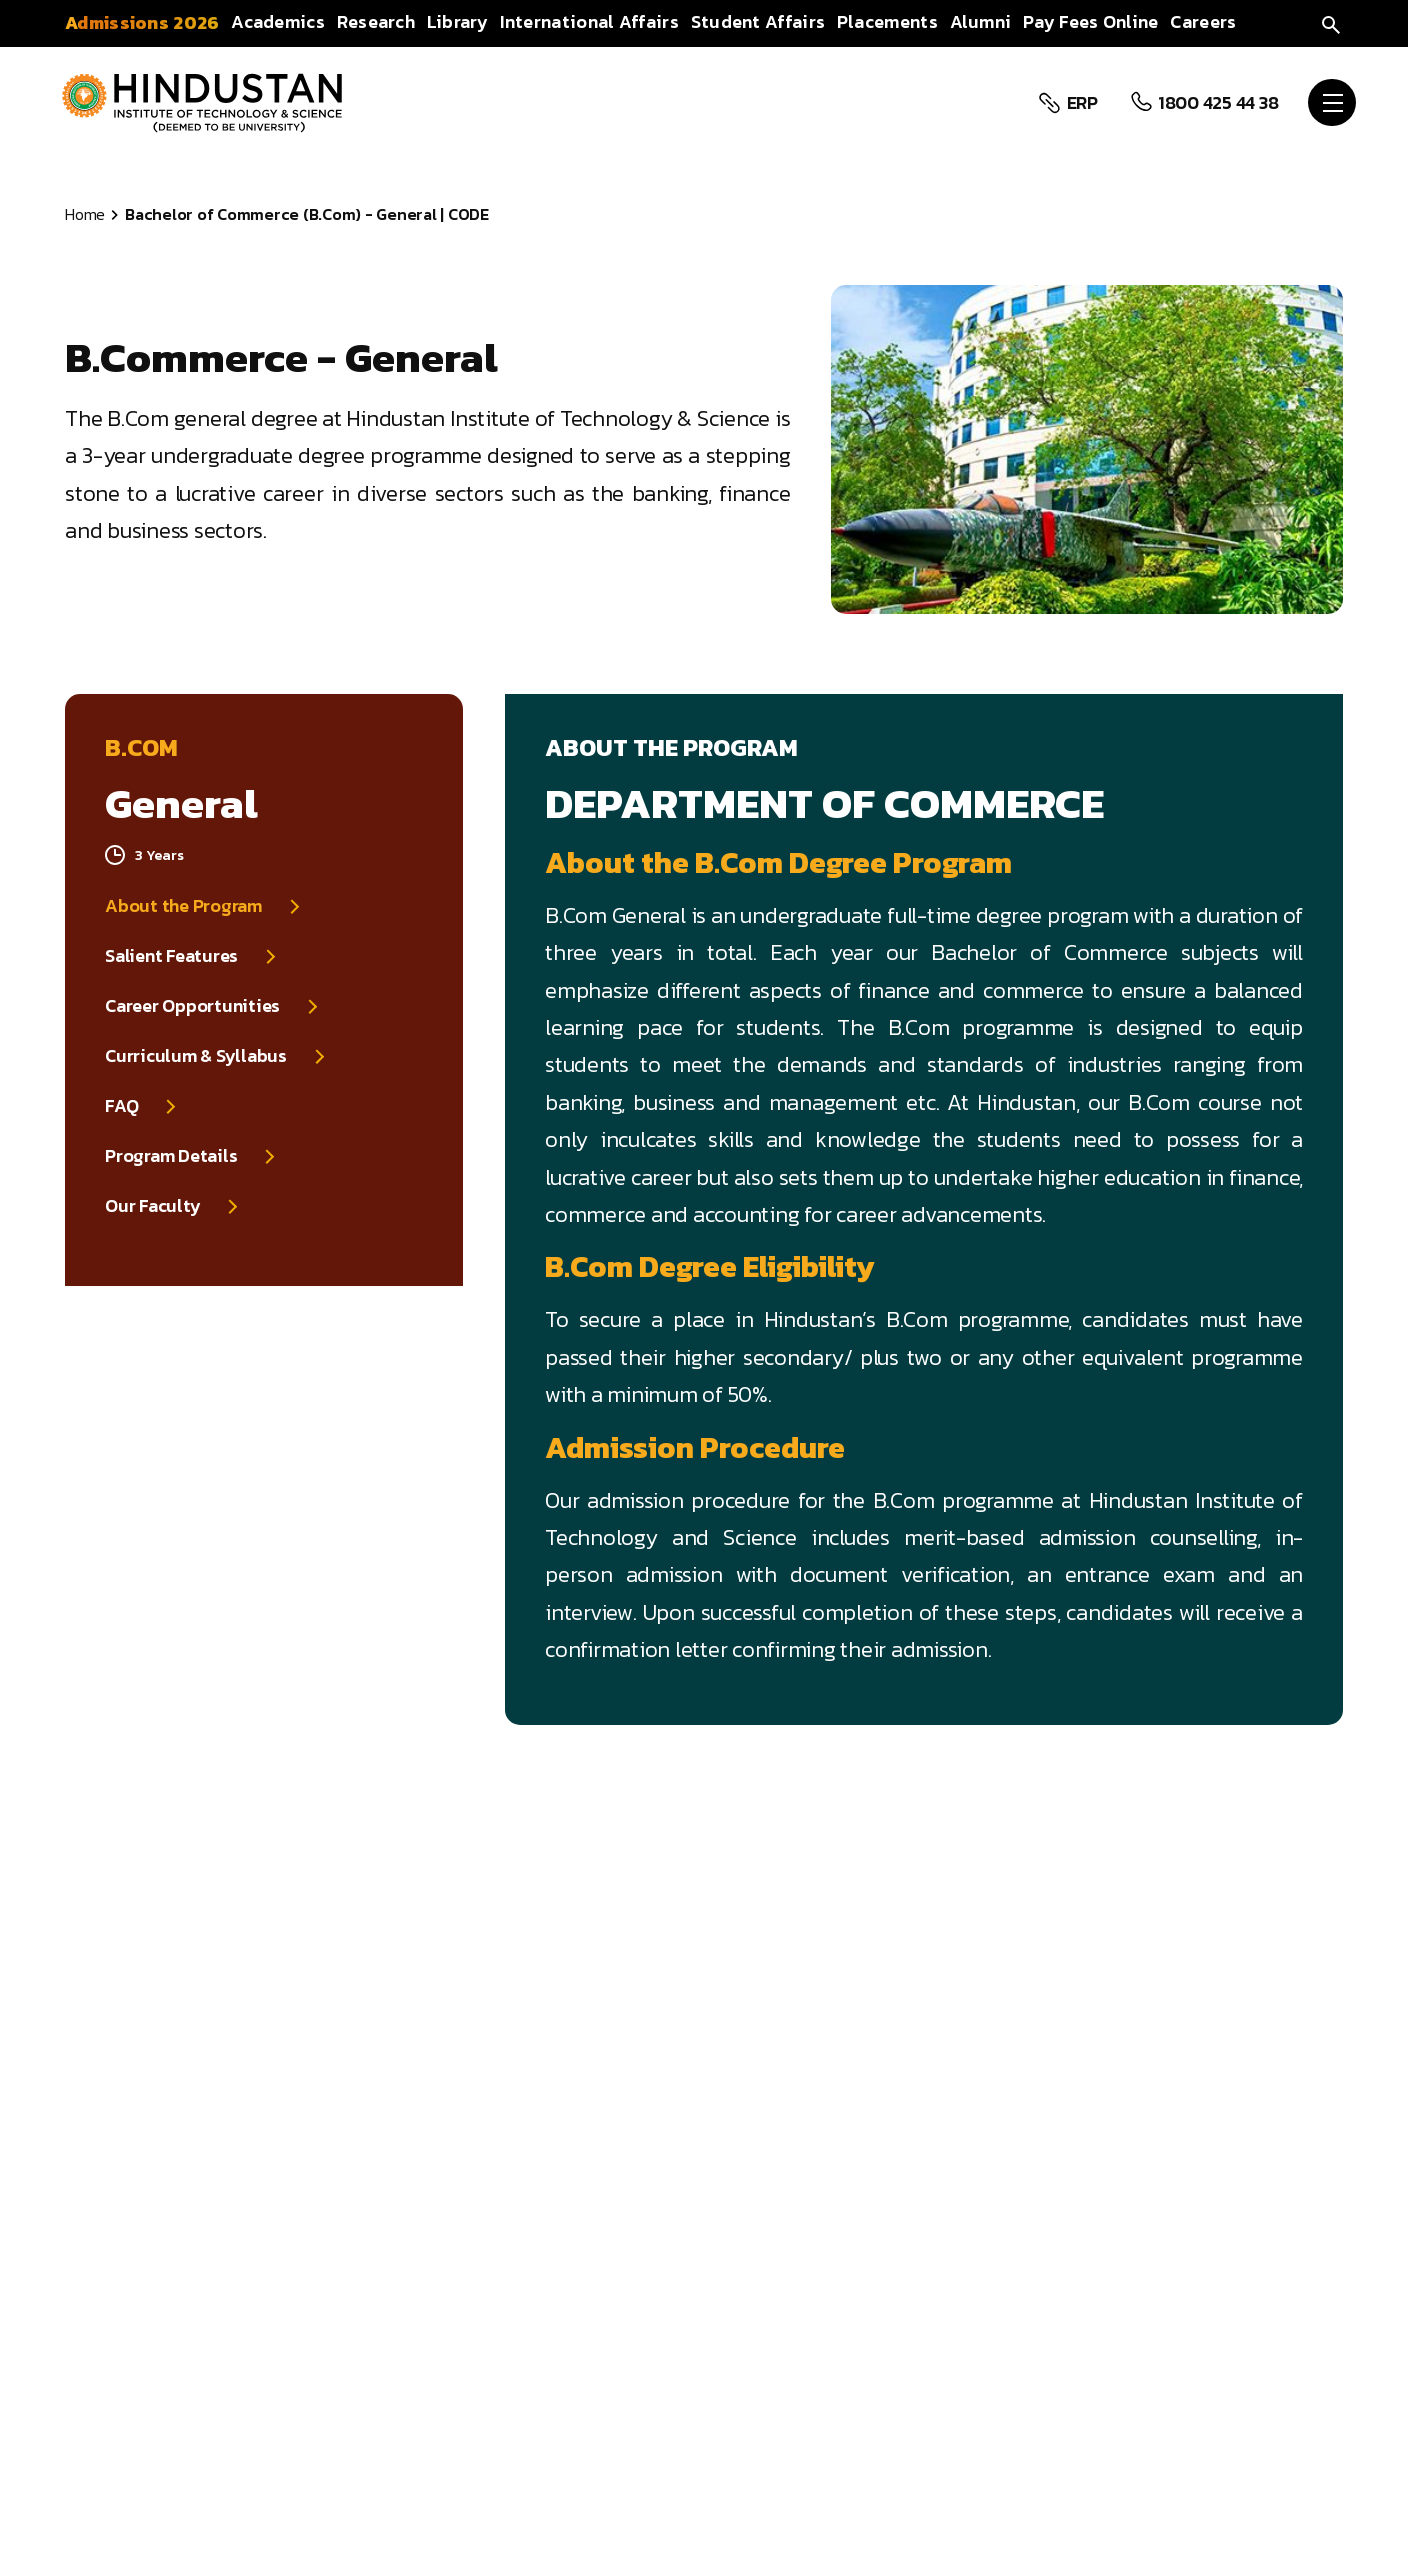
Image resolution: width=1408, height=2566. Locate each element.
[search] (1331, 22)
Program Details (171, 1156)
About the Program (183, 906)
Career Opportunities (192, 1006)
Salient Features (171, 956)
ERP (1080, 103)
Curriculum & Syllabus (196, 1056)
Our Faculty (152, 1206)
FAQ (121, 1106)
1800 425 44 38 (1216, 103)
